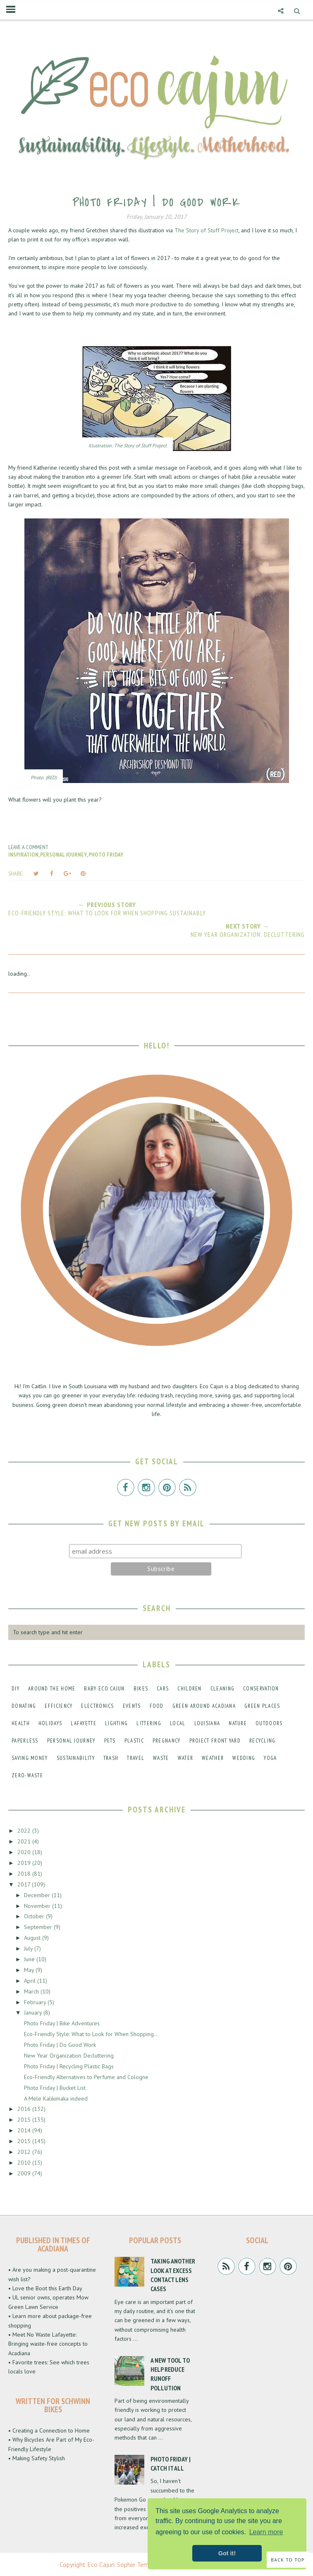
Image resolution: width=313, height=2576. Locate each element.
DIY (15, 1688)
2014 (24, 2130)
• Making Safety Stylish (36, 2458)
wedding (243, 1758)
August (33, 1937)
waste (161, 1758)
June (30, 1959)
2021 (24, 1841)
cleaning (222, 1688)
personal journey (63, 854)
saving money (30, 1758)
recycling (262, 1740)
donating (24, 1705)
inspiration (23, 854)
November (38, 1906)
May (30, 1970)
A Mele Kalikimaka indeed (56, 2098)
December (38, 1895)
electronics (97, 1705)
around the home (52, 1688)
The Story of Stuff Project (206, 230)
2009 (24, 2173)
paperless (25, 1740)
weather (213, 1758)
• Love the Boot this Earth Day (45, 2288)
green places (262, 1705)
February (36, 2002)
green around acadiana (204, 1705)
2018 (24, 1873)
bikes (141, 1688)
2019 (24, 1863)
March (32, 1991)
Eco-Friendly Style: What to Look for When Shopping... (91, 2034)
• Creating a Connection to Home (49, 2430)
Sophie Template (140, 2564)
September (39, 1927)
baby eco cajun (104, 1688)
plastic (134, 1740)
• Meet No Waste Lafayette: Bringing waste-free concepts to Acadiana (48, 2344)
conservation (261, 1688)
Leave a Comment (28, 847)
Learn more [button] (266, 2531)
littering (148, 1723)
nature (238, 1723)
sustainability (76, 1758)
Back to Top (288, 2560)
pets (110, 1740)
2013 (24, 2141)
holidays (50, 1723)
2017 (24, 1884)
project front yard (215, 1740)
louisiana (207, 1723)
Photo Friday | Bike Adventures (62, 2023)
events (132, 1705)
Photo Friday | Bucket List (55, 2087)
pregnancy (167, 1740)
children (189, 1688)
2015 (24, 2119)
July (29, 1948)
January (33, 2012)
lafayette (83, 1723)
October (35, 1916)
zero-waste (27, 1775)
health (21, 1723)
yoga (270, 1758)
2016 (24, 2109)
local (178, 1723)
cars (163, 1688)
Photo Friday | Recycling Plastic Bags (69, 2066)
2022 (24, 1830)
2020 (24, 1852)
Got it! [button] (227, 2553)
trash (111, 1758)
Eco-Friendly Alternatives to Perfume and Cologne (86, 2077)
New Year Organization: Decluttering (69, 2055)
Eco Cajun (101, 2564)
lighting (116, 1723)
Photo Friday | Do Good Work (60, 2044)
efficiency (58, 1705)
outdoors (269, 1723)
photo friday (105, 854)
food (157, 1705)
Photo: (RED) (44, 777)
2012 (24, 2152)
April (30, 1980)
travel (135, 1758)
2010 (24, 2162)
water (186, 1758)
